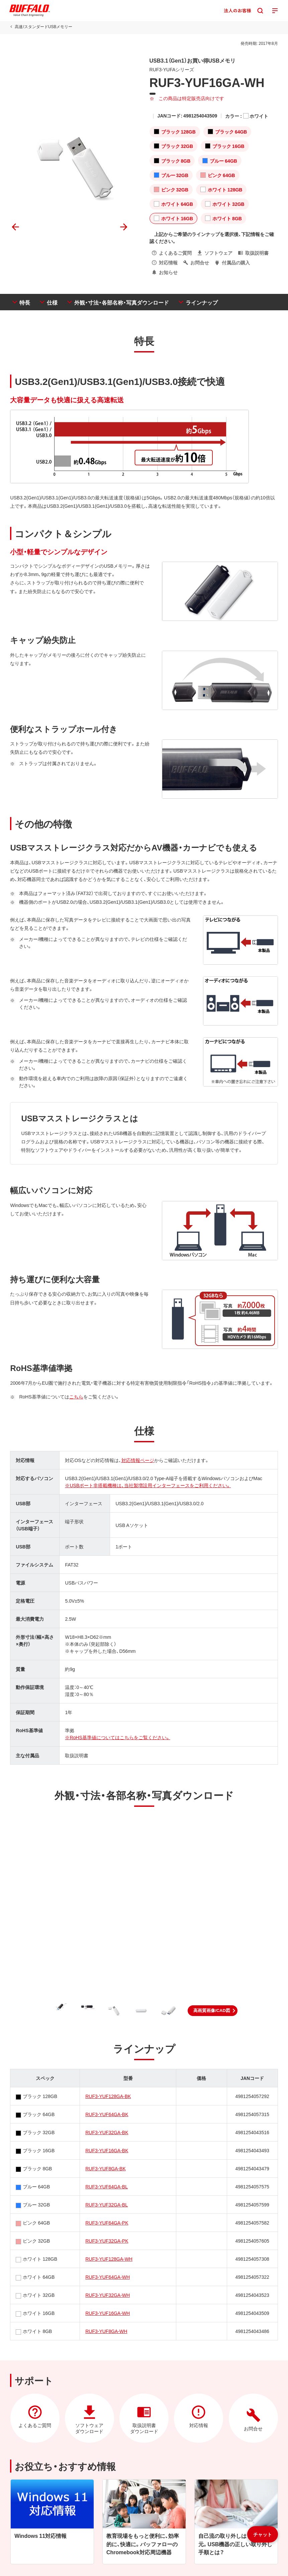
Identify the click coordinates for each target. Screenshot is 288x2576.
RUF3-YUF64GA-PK (106, 2222)
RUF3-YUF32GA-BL (106, 2204)
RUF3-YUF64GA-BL (106, 2186)
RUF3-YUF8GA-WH (106, 2331)
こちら (76, 1396)
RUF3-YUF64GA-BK (106, 2114)
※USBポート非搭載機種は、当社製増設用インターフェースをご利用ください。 (148, 1485)
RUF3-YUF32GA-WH (107, 2294)
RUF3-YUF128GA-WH (108, 2258)
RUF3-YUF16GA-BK (106, 2150)
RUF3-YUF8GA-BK (105, 2168)
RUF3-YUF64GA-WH (107, 2276)
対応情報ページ (137, 1460)
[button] (212, 2010)
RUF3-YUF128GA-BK (108, 2096)
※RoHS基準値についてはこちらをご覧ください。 (117, 1737)
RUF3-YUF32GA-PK (106, 2240)
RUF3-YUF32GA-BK (106, 2132)
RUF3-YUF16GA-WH (107, 2313)
